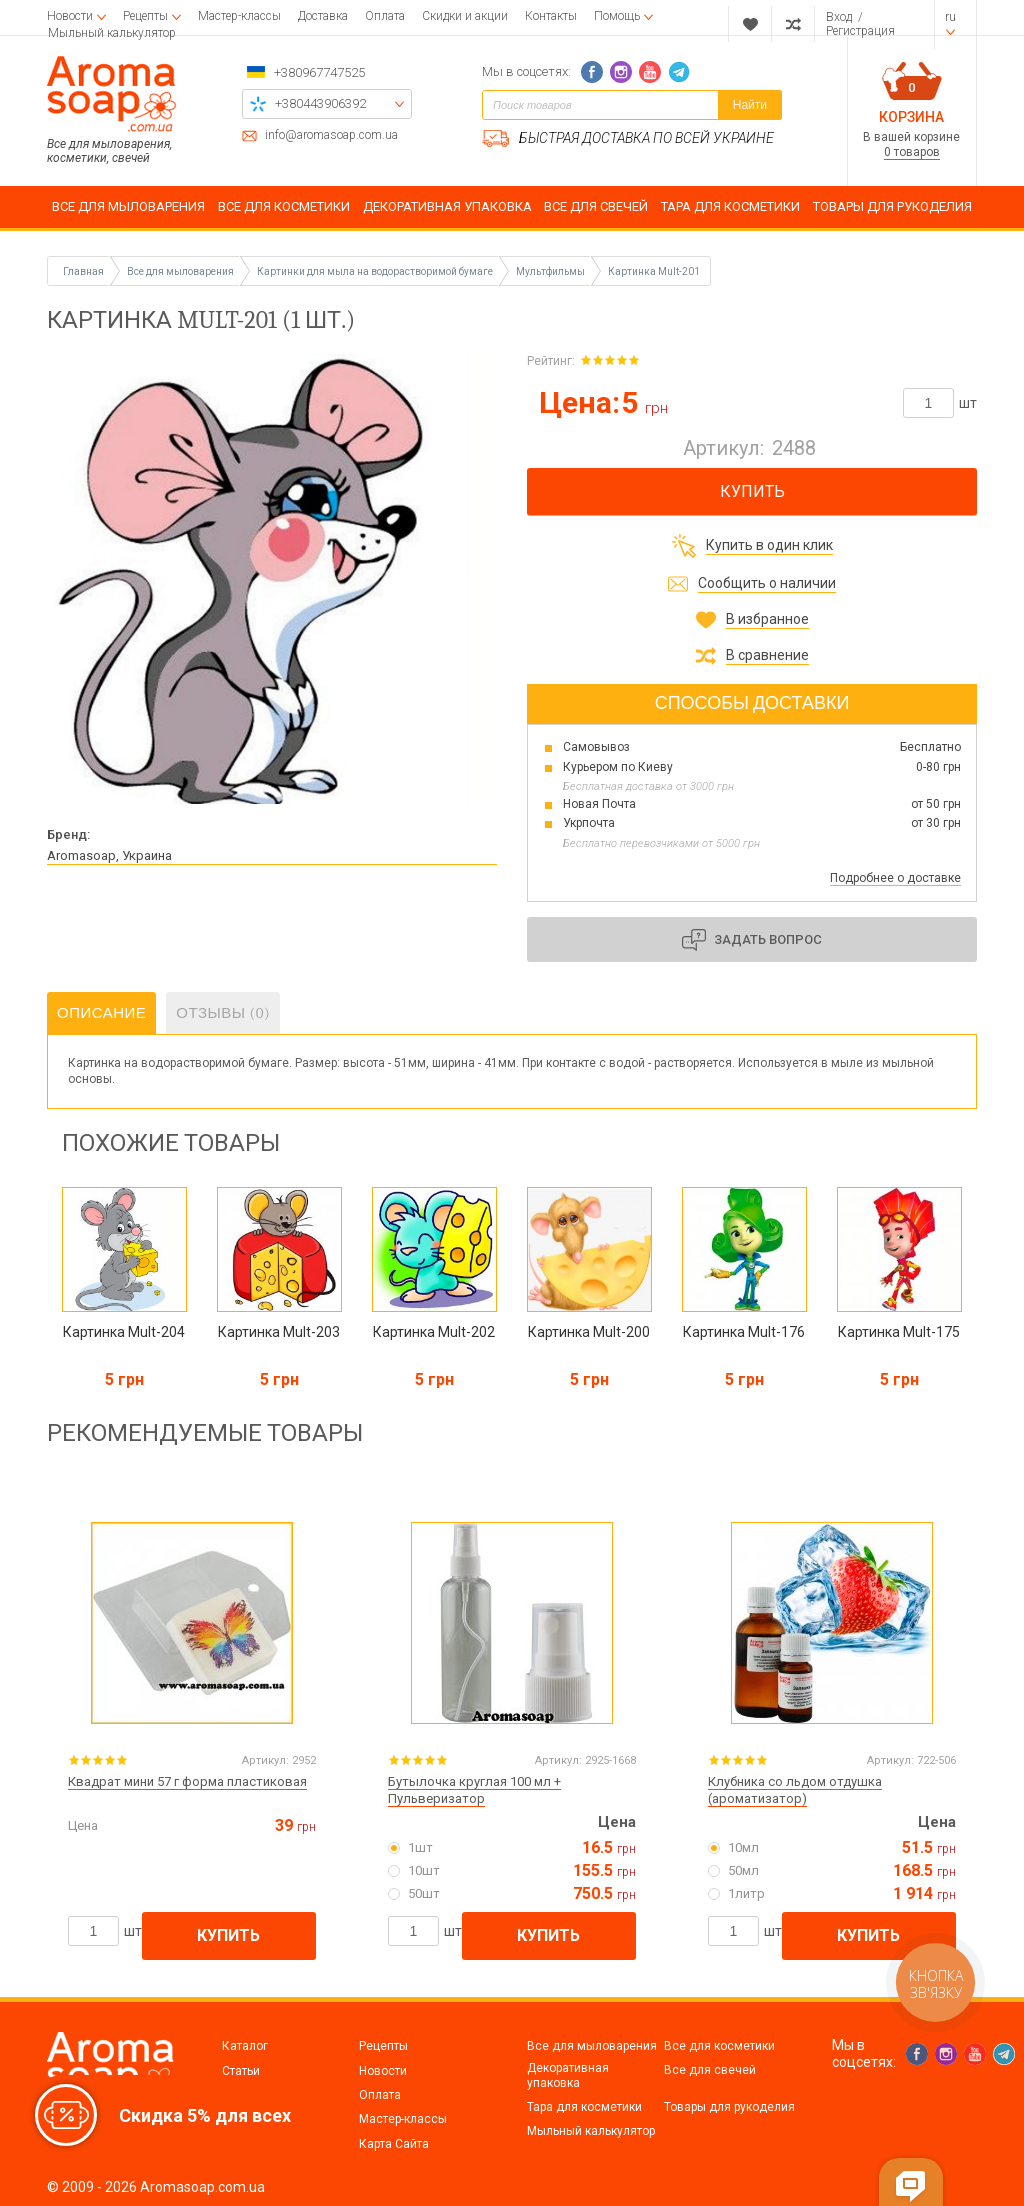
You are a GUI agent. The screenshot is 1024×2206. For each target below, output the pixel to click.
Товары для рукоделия (729, 2107)
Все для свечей (710, 2070)
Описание (101, 1013)
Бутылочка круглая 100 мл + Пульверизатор (474, 1790)
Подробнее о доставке (895, 878)
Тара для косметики (584, 2107)
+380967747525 (319, 72)
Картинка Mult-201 (654, 271)
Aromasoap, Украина (109, 855)
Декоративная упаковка (568, 2075)
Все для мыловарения (592, 2046)
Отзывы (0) (223, 1013)
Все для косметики (719, 2046)
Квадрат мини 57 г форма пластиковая (187, 1781)
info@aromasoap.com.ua (331, 135)
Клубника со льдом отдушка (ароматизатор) (795, 1790)
